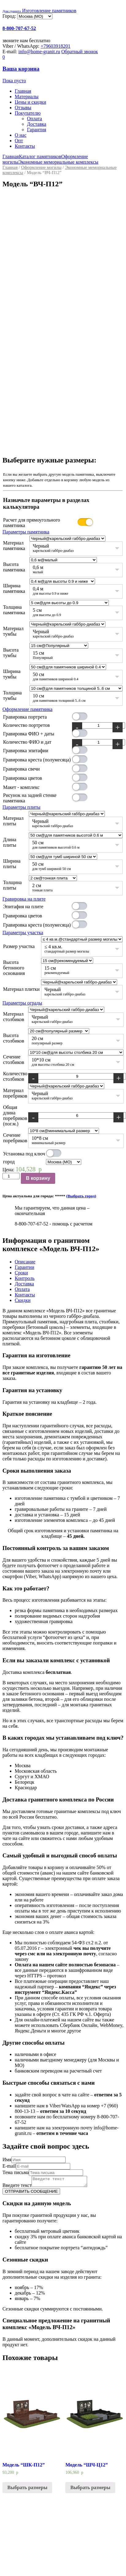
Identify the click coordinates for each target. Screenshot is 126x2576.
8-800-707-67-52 (19, 28)
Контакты (25, 146)
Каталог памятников (40, 156)
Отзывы (23, 107)
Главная (23, 91)
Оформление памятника (27, 709)
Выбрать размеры (27, 2494)
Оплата (34, 118)
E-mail (9, 2166)
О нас (20, 135)
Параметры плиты (21, 807)
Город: (9, 16)
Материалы (27, 96)
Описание (25, 1261)
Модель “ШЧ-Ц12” (86, 2472)
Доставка (36, 124)
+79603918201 (56, 46)
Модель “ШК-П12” (23, 2472)
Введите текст (17, 2178)
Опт (19, 140)
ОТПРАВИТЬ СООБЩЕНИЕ (31, 2198)
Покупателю (27, 113)
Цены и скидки (30, 102)
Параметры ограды (22, 1002)
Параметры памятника (25, 531)
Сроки (21, 1272)
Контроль (25, 1278)
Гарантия (36, 129)
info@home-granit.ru (39, 51)
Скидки (22, 1300)
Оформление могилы (41, 167)
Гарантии (24, 1267)
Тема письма (15, 2172)
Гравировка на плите (24, 898)
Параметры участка (22, 932)
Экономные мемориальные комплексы (58, 162)
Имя (6, 2159)
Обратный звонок (79, 51)
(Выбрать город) (81, 1196)
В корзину (38, 1178)
